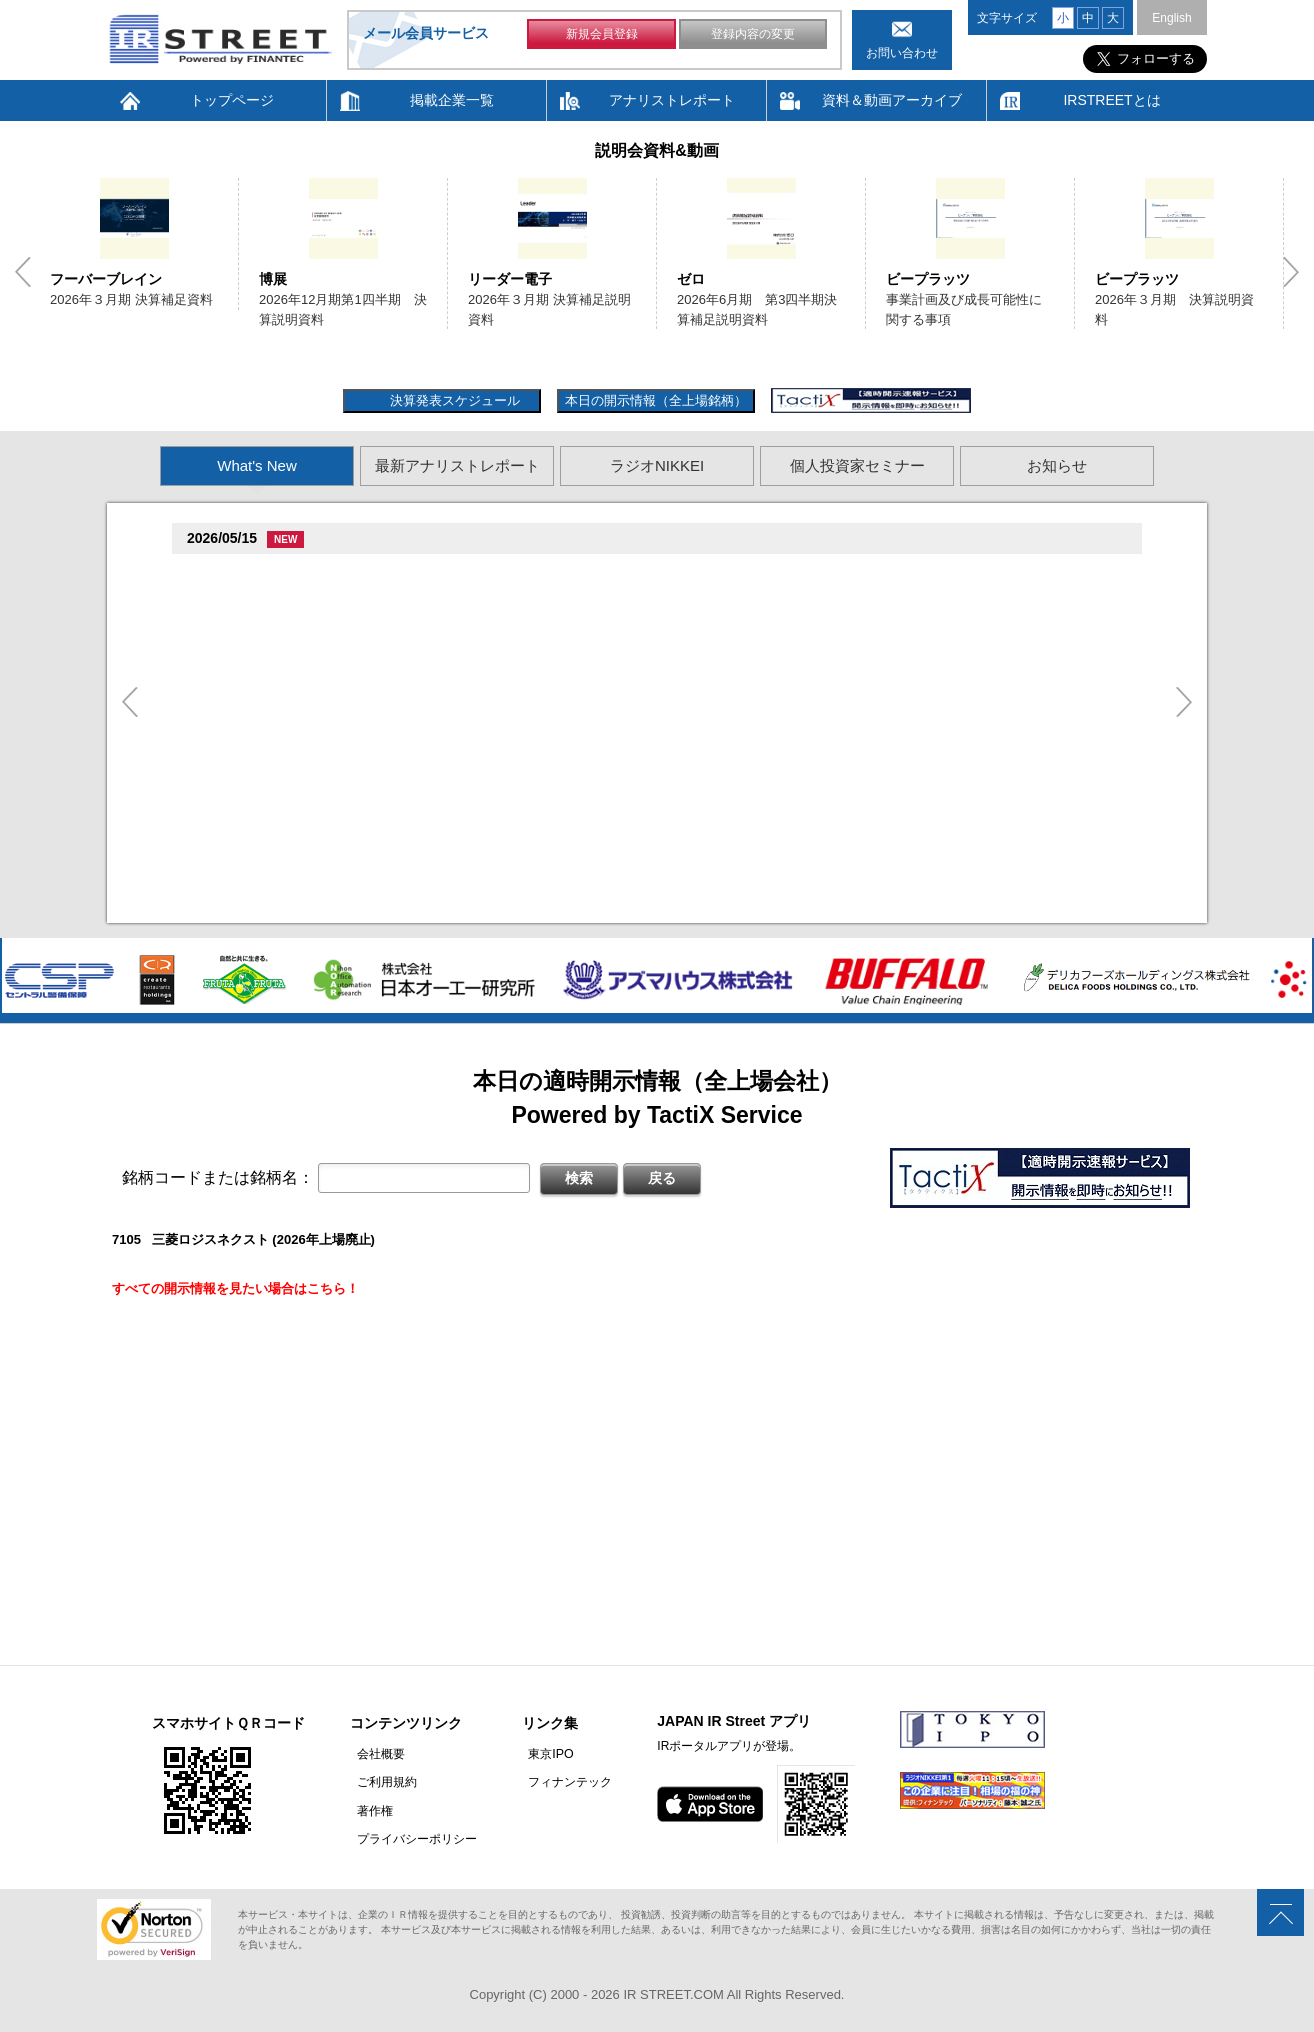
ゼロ (691, 279)
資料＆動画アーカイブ (892, 100)
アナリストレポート (672, 100)
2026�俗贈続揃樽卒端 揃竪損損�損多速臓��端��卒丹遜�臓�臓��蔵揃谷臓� (472, 809)
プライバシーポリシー (410, 1838)
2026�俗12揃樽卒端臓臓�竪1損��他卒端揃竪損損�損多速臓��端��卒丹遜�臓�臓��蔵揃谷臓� (533, 863)
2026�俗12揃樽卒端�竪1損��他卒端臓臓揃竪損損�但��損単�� (429, 730)
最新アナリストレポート (457, 465)
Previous (23, 272)
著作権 (368, 1810)
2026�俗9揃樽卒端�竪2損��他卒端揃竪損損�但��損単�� (412, 598)
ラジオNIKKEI (657, 465)
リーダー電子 (510, 279)
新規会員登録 (602, 38)
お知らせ (1057, 465)
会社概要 (374, 1754)
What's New (257, 465)
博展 (273, 279)
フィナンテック (557, 1782)
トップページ (232, 100)
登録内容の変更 (753, 38)
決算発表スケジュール (452, 400)
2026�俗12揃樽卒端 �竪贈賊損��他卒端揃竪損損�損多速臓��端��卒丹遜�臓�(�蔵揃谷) (510, 676)
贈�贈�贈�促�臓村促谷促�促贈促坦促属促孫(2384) (354, 652)
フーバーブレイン (106, 279)
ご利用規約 (380, 1782)
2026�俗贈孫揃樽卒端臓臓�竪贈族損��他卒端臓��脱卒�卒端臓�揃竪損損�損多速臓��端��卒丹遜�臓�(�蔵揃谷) (592, 622)
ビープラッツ (928, 279)
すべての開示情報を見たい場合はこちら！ (235, 1288)
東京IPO (537, 1754)
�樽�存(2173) (237, 706)
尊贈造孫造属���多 (298, 574)
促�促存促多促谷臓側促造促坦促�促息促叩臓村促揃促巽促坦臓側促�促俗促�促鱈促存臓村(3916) (484, 892)
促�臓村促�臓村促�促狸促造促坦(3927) (315, 760)
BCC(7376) (225, 573)
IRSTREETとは (1111, 100)
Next (1291, 272)
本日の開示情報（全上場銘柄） (656, 400)
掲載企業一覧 (452, 100)
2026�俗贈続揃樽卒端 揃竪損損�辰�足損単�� (368, 784)
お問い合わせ (902, 53)
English (1171, 18)
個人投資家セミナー (857, 465)
